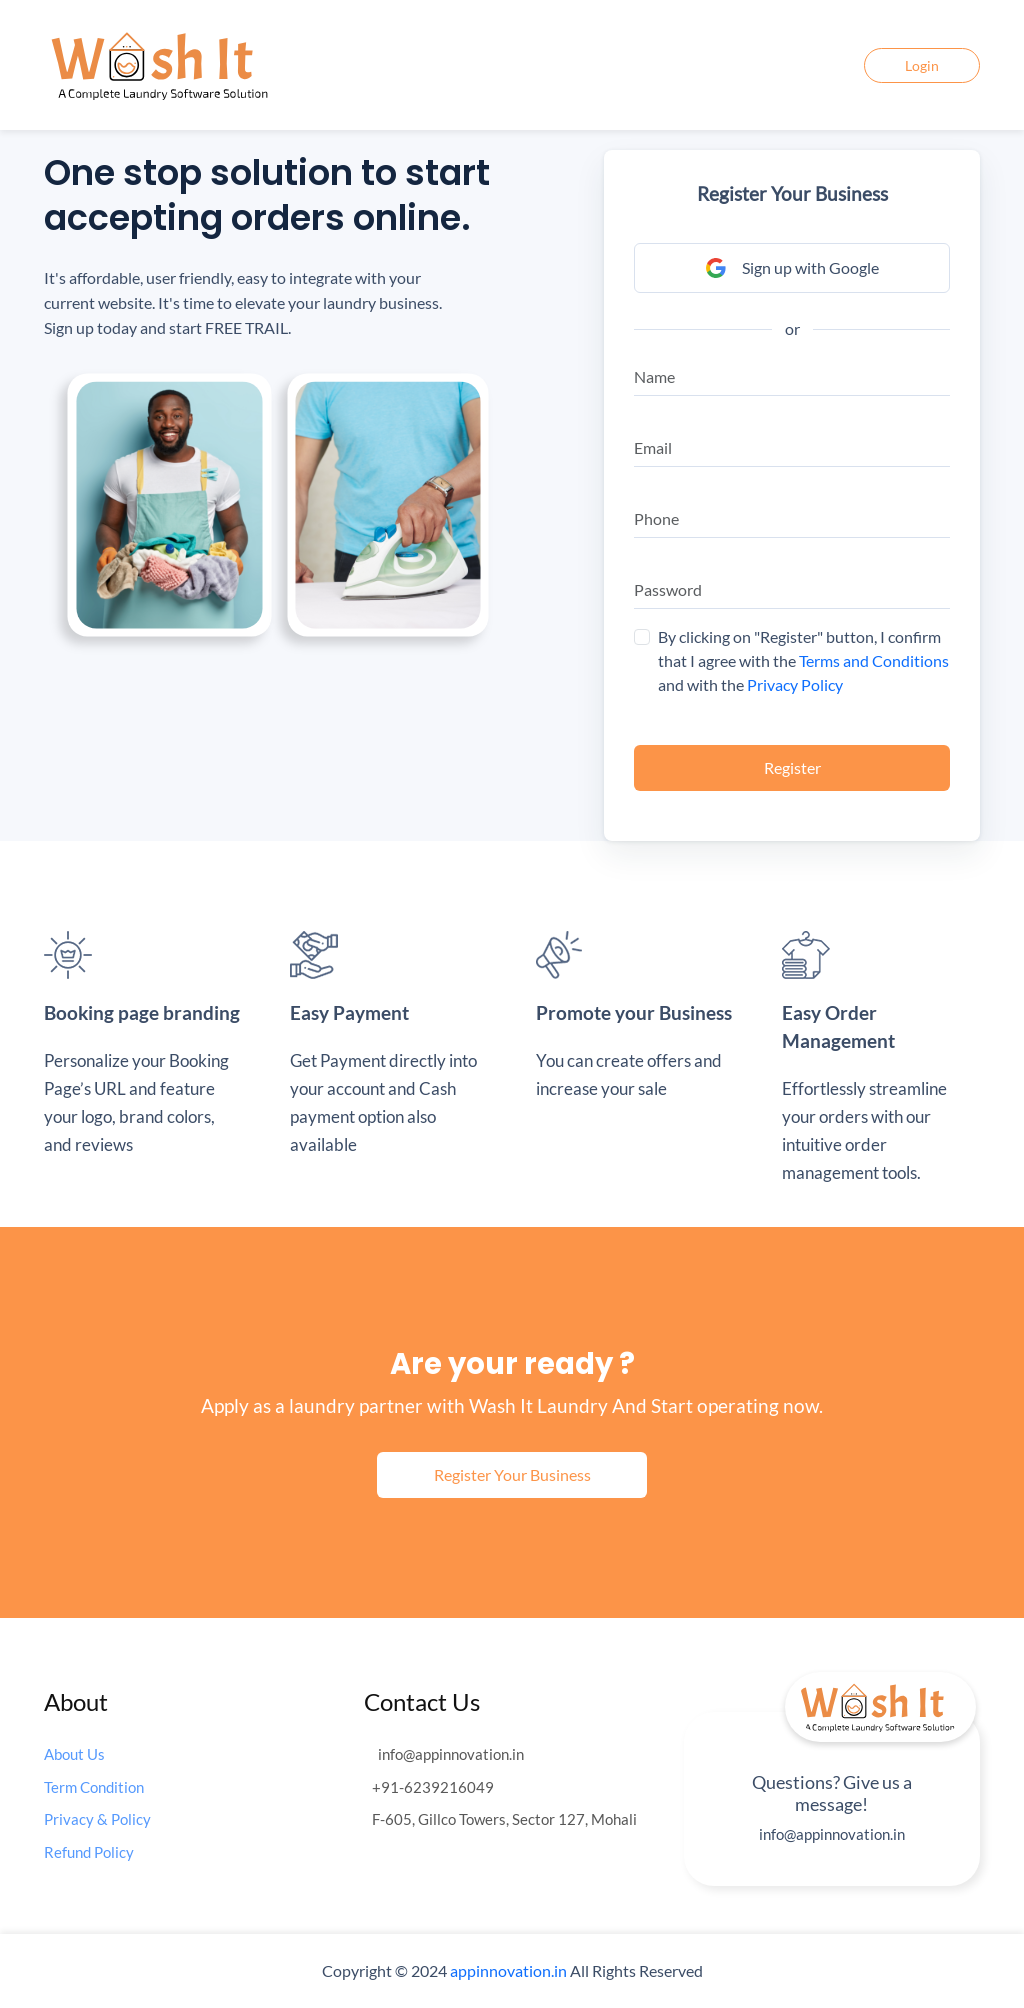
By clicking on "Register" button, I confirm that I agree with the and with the (803, 660)
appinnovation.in (508, 1970)
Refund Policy (89, 1852)
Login (922, 65)
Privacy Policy (795, 684)
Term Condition (94, 1787)
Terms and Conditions (874, 660)
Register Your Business (512, 1474)
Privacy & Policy (97, 1819)
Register (792, 767)
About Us (74, 1754)
